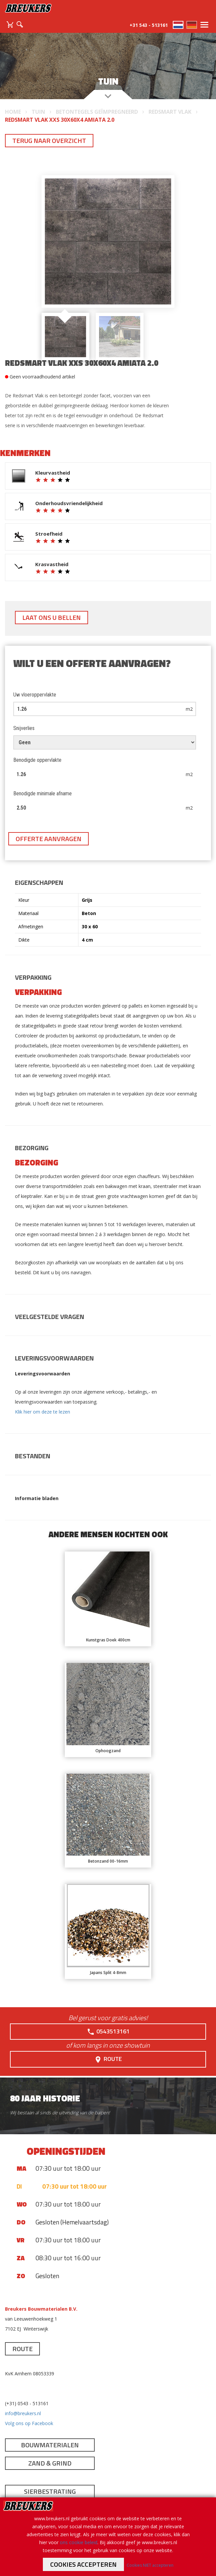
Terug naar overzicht (49, 140)
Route (108, 2059)
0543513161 (108, 2031)
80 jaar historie (45, 2098)
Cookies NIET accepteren (150, 2565)
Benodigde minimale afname (42, 793)
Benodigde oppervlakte (37, 760)
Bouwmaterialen (50, 2445)
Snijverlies (24, 728)
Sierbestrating (50, 2491)
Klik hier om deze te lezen (42, 1412)
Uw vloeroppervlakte (34, 695)
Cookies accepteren (83, 2564)
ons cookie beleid (78, 2542)
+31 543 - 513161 (149, 25)
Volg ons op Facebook (29, 2423)
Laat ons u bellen (51, 617)
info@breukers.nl (23, 2413)
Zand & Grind (49, 2463)
